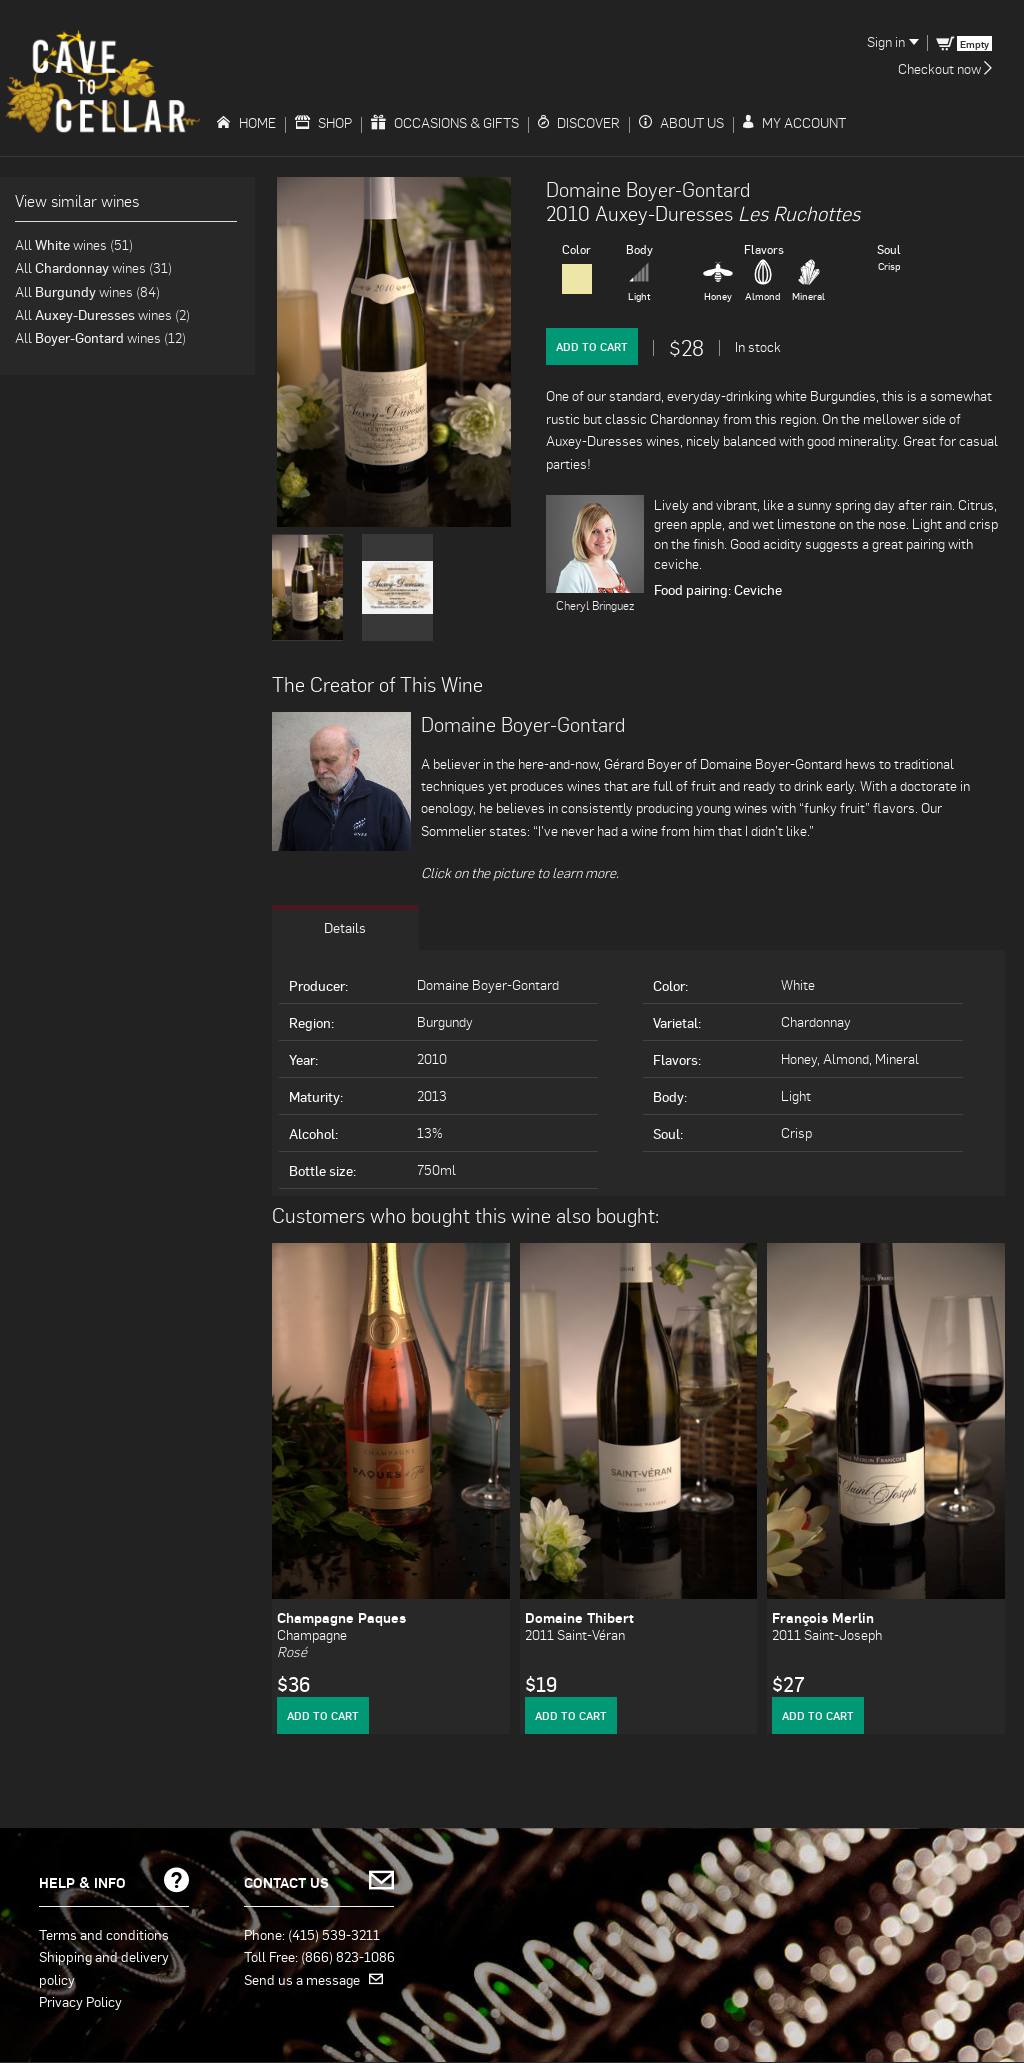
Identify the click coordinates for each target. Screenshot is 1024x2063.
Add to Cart (592, 346)
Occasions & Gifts (445, 122)
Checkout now (945, 68)
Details (345, 928)
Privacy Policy (80, 2001)
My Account (794, 122)
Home (246, 122)
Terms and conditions (104, 1934)
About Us (681, 122)
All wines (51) (74, 244)
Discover (579, 122)
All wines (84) (87, 291)
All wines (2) (102, 314)
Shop (323, 122)
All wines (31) (93, 267)
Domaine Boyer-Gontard (648, 189)
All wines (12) (100, 337)
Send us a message (313, 1979)
